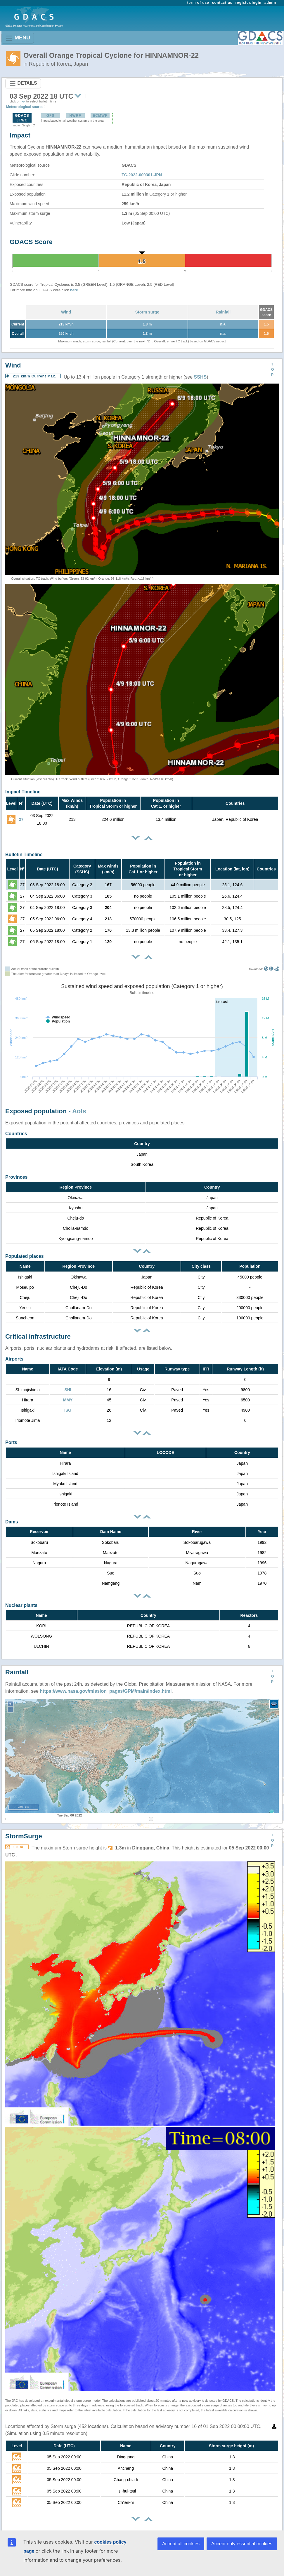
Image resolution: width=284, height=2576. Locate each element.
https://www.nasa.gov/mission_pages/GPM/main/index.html (106, 1691)
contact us (222, 3)
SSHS (200, 377)
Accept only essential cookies (241, 2543)
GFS (50, 116)
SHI (67, 1389)
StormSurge (23, 1836)
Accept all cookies (181, 2543)
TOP (272, 369)
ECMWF (100, 116)
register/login (248, 3)
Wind (66, 312)
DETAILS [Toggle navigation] (23, 83)
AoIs (79, 1111)
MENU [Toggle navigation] (17, 38)
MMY (68, 1400)
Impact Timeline (23, 791)
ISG (67, 1410)
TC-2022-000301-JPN (142, 175)
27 (21, 819)
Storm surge (147, 312)
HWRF (75, 116)
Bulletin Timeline (24, 854)
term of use (198, 3)
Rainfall (223, 312)
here (74, 290)
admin (270, 3)
